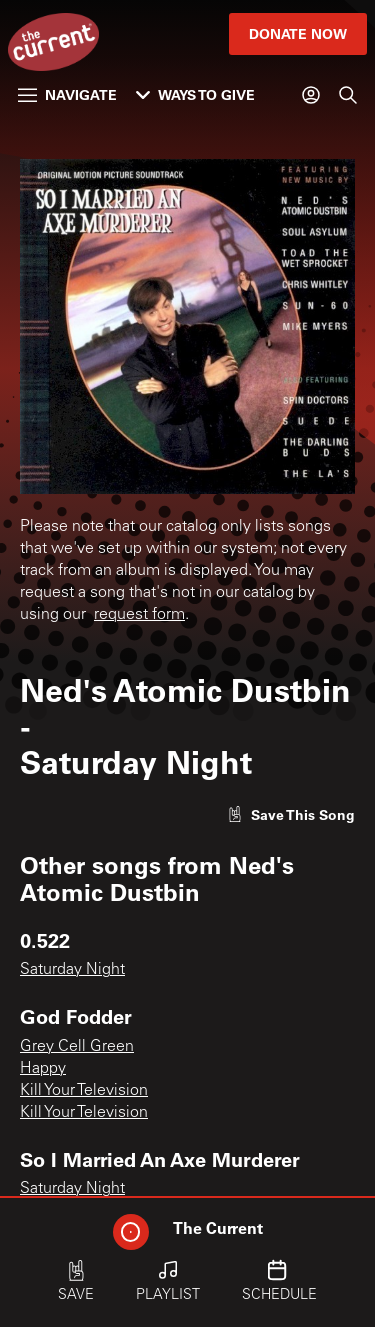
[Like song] (291, 814)
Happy (43, 1069)
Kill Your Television (84, 1091)
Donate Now (298, 33)
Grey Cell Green (77, 1047)
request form (139, 615)
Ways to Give (195, 94)
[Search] (348, 95)
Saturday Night (72, 970)
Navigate (67, 94)
